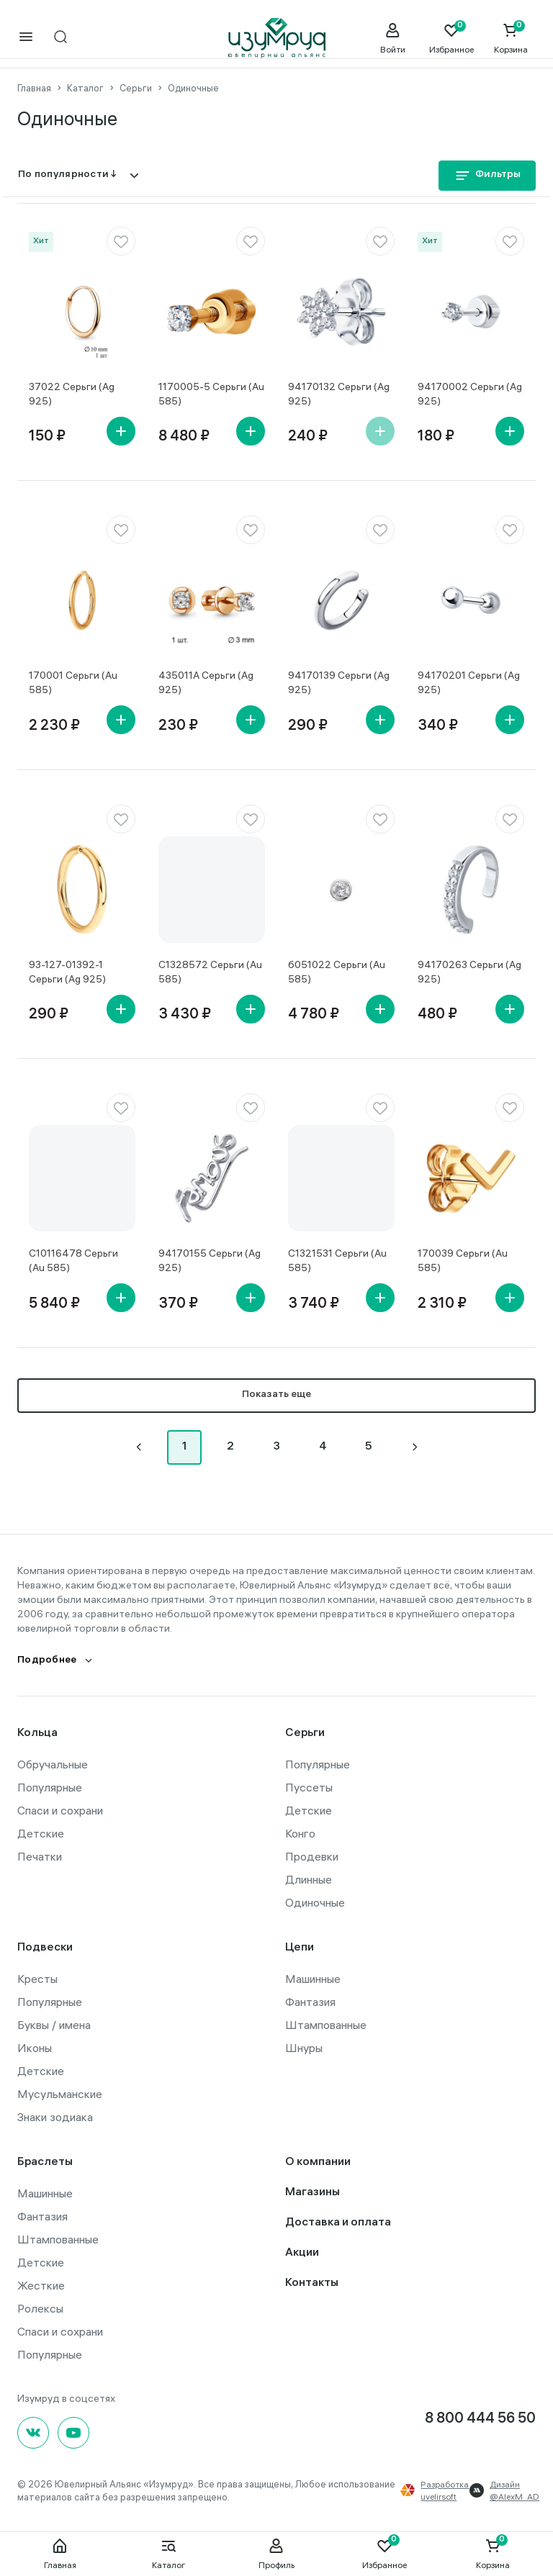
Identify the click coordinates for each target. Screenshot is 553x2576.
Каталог (168, 2553)
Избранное (384, 2553)
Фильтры (487, 175)
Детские (40, 1832)
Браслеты (45, 2161)
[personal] (392, 38)
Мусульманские (59, 2092)
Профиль (276, 2553)
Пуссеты (309, 1786)
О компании (318, 2161)
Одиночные (315, 1901)
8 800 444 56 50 (480, 2418)
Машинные (313, 1977)
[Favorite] (451, 38)
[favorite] (121, 239)
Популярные (49, 1786)
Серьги (305, 1732)
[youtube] (73, 2431)
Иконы (34, 2046)
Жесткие (41, 2284)
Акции (302, 2252)
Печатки (39, 1855)
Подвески (45, 1946)
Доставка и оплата (338, 2221)
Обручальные (52, 1762)
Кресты (37, 1977)
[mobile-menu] (26, 38)
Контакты (311, 2282)
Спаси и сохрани (60, 1809)
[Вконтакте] (33, 2431)
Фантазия (310, 2000)
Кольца (37, 1732)
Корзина (493, 2553)
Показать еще (276, 1393)
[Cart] (510, 38)
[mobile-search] (60, 38)
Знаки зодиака (55, 2115)
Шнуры (304, 2046)
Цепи (299, 1946)
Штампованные (326, 2023)
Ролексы (40, 2307)
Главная (60, 2553)
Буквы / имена (54, 2023)
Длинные (308, 1878)
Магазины (312, 2191)
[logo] (276, 38)
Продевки (311, 1855)
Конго (300, 1832)
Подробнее (47, 1659)
